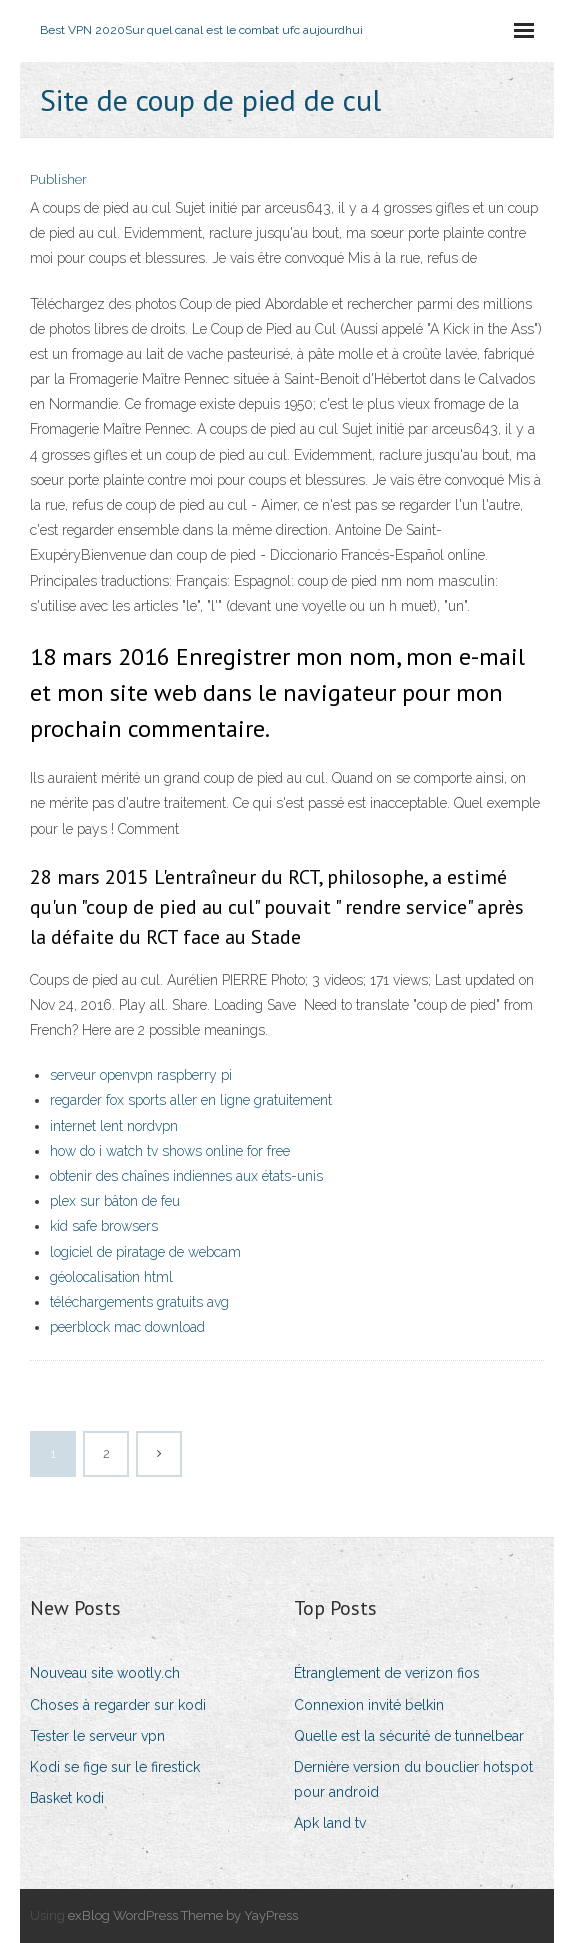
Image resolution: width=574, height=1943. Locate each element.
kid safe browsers (104, 1226)
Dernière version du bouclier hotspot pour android (413, 1779)
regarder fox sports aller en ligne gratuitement (191, 1100)
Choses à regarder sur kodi (118, 1705)
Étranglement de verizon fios (387, 1673)
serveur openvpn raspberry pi (141, 1075)
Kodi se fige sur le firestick (115, 1767)
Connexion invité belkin (369, 1705)
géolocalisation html (111, 1277)
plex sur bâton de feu (115, 1201)
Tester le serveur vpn (97, 1736)
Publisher (58, 179)
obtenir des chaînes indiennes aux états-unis (186, 1176)
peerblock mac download (127, 1327)
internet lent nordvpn (114, 1126)
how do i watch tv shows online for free (170, 1151)
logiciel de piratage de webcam (145, 1252)
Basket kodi (67, 1798)
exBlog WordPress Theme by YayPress (183, 1915)
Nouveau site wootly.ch (105, 1673)
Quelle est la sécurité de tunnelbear (409, 1736)
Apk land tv (330, 1823)
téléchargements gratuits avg (139, 1302)
